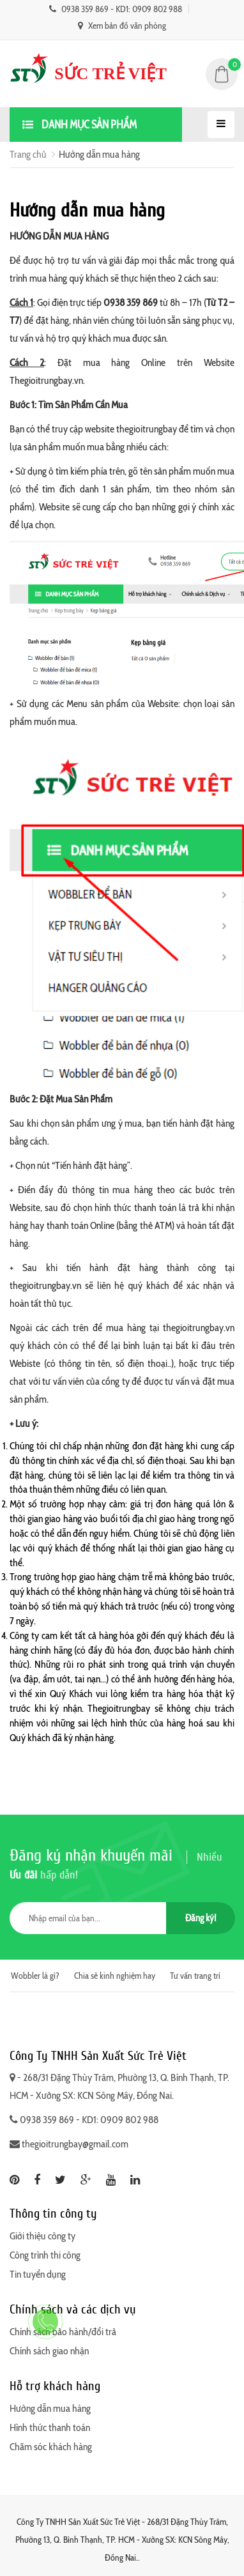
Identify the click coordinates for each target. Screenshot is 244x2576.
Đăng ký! (200, 1918)
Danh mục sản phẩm (79, 124)
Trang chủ (28, 154)
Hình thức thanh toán (50, 2427)
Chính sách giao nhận (49, 2351)
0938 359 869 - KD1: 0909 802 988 (115, 9)
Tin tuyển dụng (38, 2274)
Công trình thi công (45, 2255)
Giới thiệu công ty (42, 2236)
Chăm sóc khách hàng (51, 2447)
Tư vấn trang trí (195, 1975)
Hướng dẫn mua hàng (50, 2408)
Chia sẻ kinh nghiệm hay (114, 1975)
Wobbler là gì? (35, 1975)
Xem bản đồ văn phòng (122, 25)
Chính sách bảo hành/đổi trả (63, 2332)
